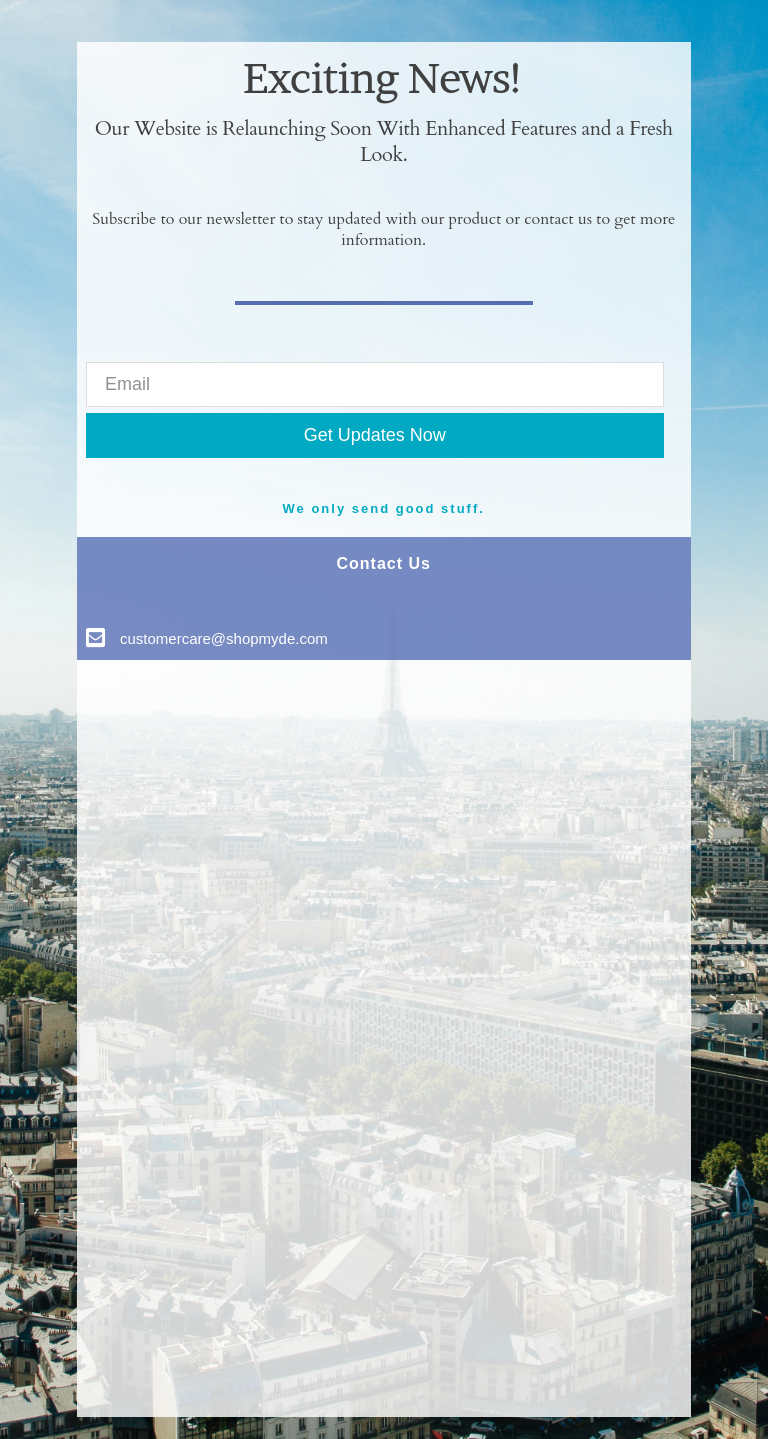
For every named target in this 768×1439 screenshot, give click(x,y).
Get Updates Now (375, 435)
